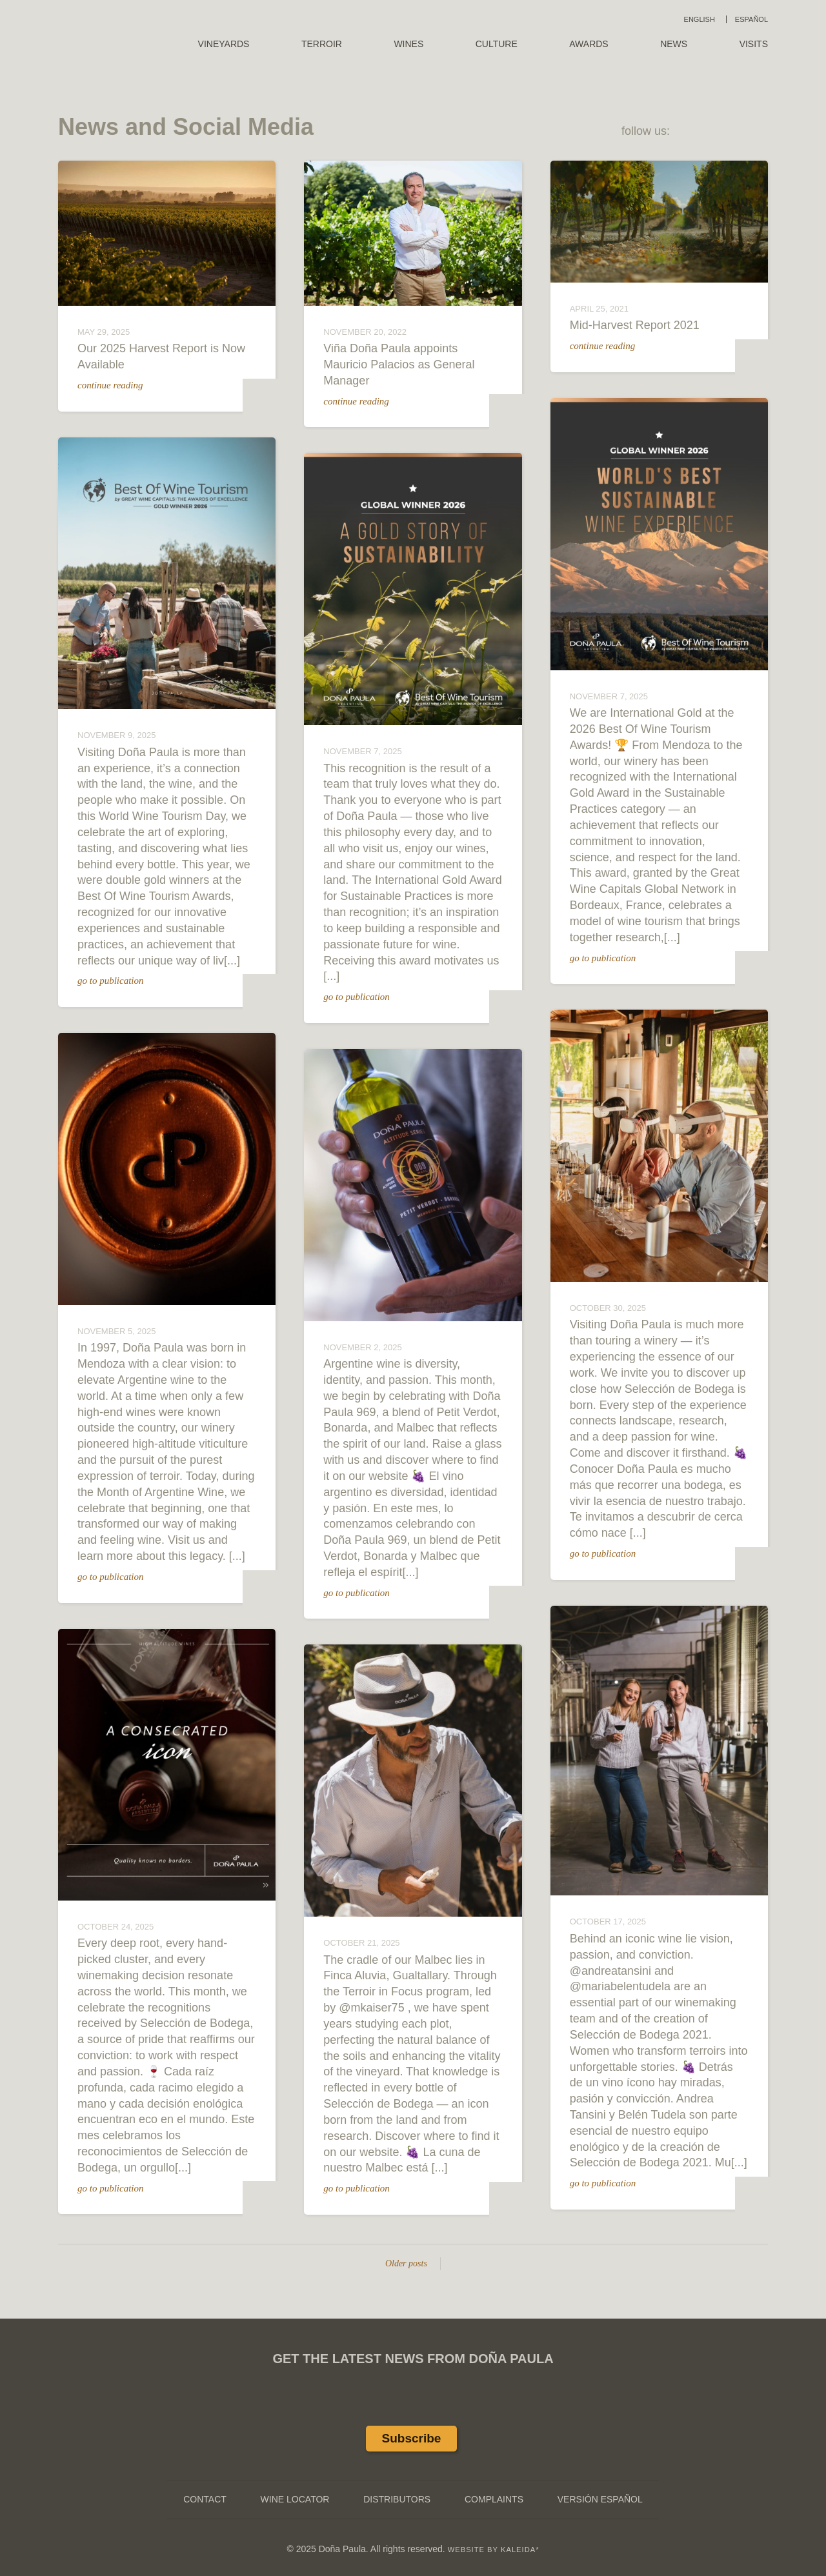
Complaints (494, 2499)
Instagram (760, 131)
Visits (754, 44)
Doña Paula (105, 32)
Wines (408, 44)
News (673, 44)
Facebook (693, 131)
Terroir (321, 44)
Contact (205, 2499)
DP (265, 403)
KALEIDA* (520, 2549)
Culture (497, 44)
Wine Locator (295, 2499)
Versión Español (600, 2499)
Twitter (727, 132)
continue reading (116, 385)
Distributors (396, 2499)
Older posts (399, 2263)
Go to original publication (267, 1000)
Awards (588, 44)
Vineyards (224, 44)
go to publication (117, 980)
